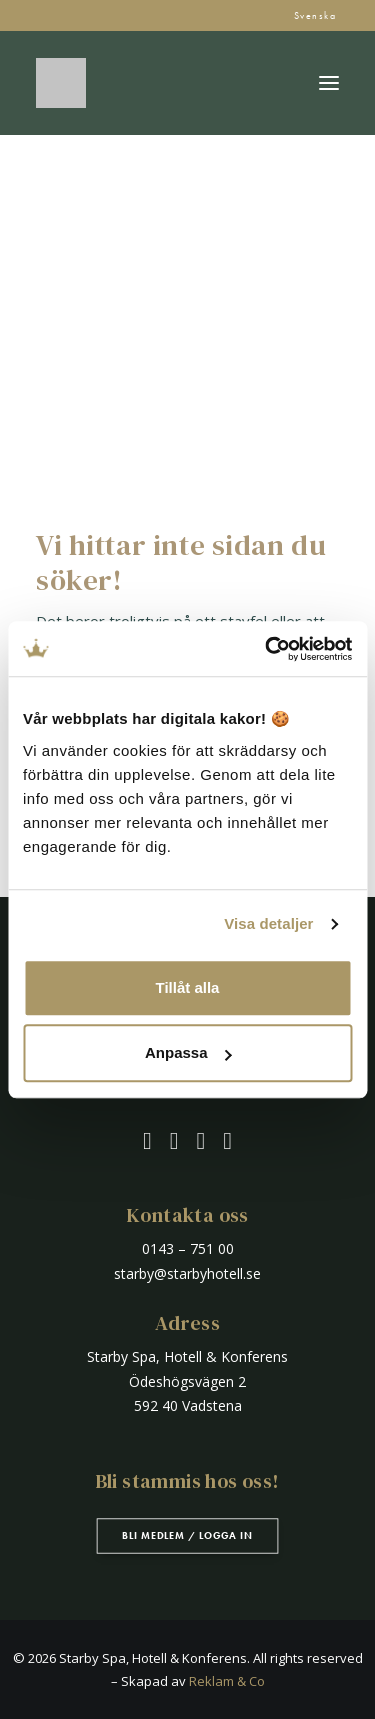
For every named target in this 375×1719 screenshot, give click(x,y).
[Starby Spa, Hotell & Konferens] (61, 83)
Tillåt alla (188, 987)
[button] (329, 83)
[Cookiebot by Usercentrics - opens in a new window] (267, 649)
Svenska (315, 15)
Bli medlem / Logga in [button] (187, 1535)
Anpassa (188, 1052)
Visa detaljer (268, 923)
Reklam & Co (227, 1681)
